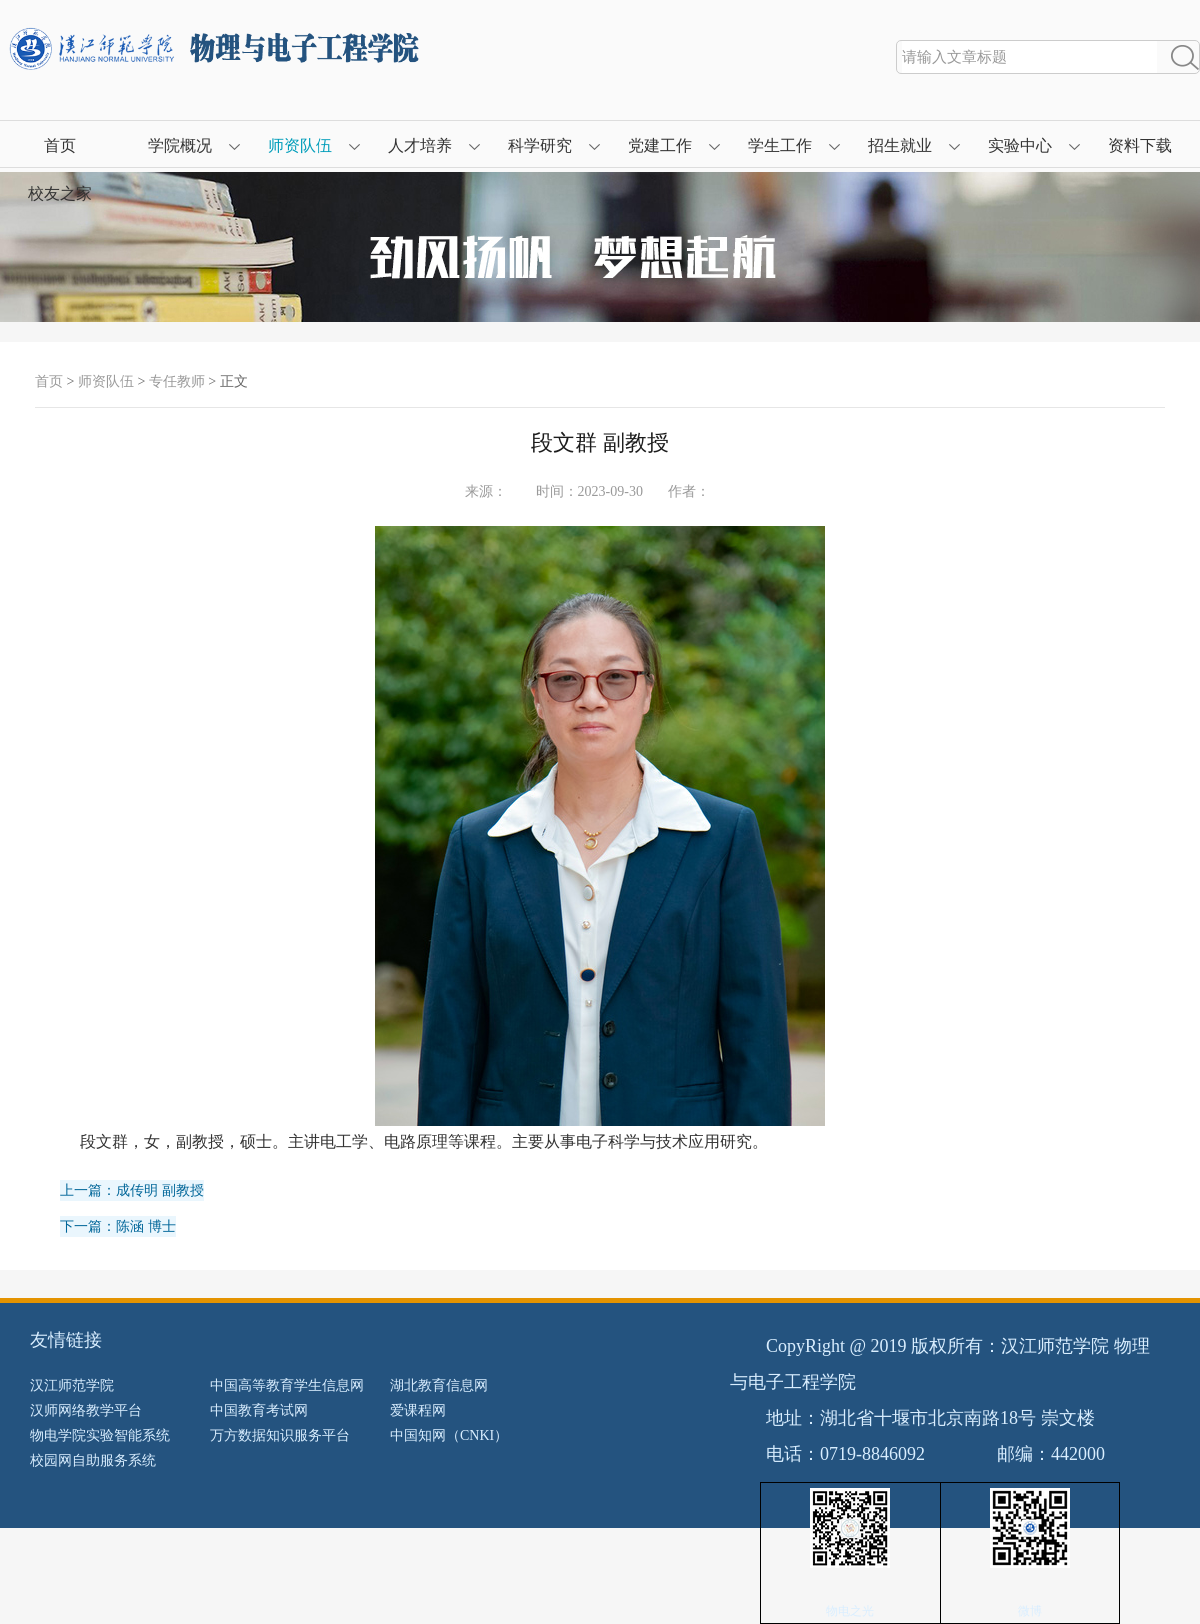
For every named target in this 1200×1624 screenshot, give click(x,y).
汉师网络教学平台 (86, 1410)
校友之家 (60, 193)
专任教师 (177, 381)
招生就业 (900, 145)
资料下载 (1140, 145)
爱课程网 (418, 1410)
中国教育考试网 (259, 1410)
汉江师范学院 (72, 1385)
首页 (60, 145)
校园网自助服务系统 (93, 1460)
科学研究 (540, 145)
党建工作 (660, 145)
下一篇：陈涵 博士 (118, 1226)
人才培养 (420, 145)
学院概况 (180, 145)
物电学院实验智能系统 (100, 1435)
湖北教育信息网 (439, 1385)
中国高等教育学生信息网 (287, 1385)
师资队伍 (300, 145)
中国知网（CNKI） (449, 1435)
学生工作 (780, 145)
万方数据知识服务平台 (280, 1435)
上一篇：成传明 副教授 (132, 1190)
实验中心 (1020, 145)
